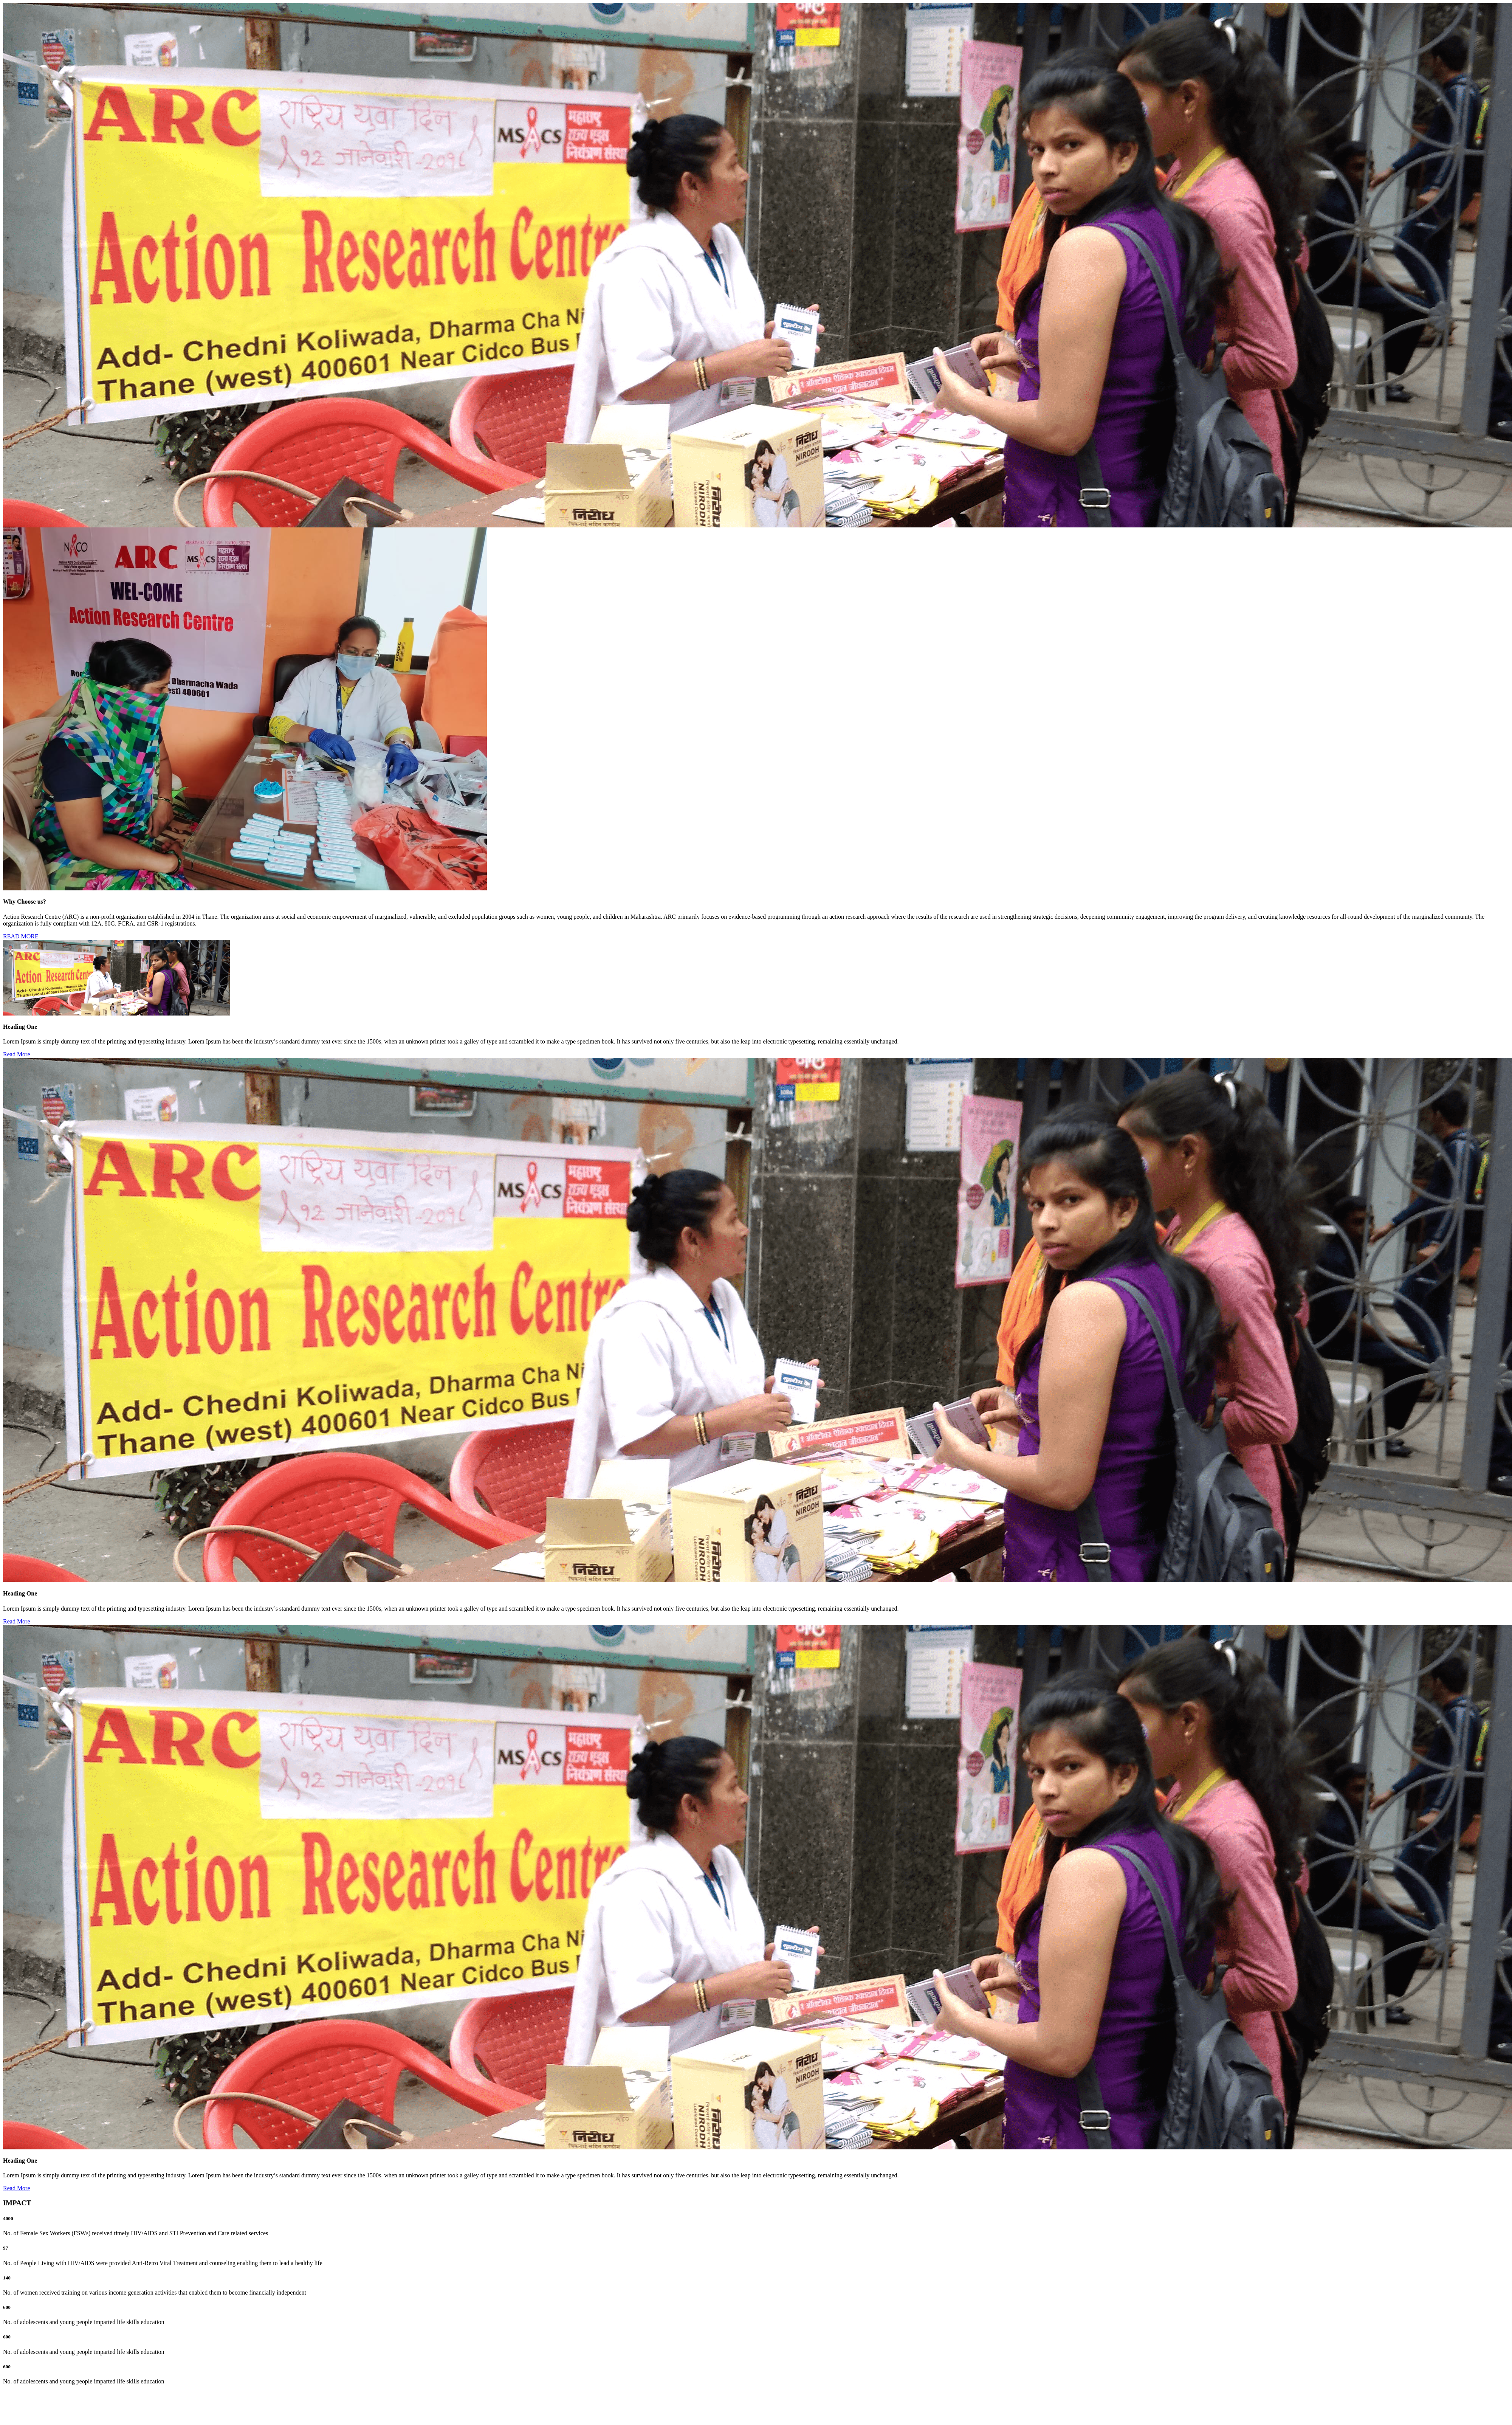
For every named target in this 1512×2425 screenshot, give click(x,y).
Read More (16, 1054)
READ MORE (21, 936)
